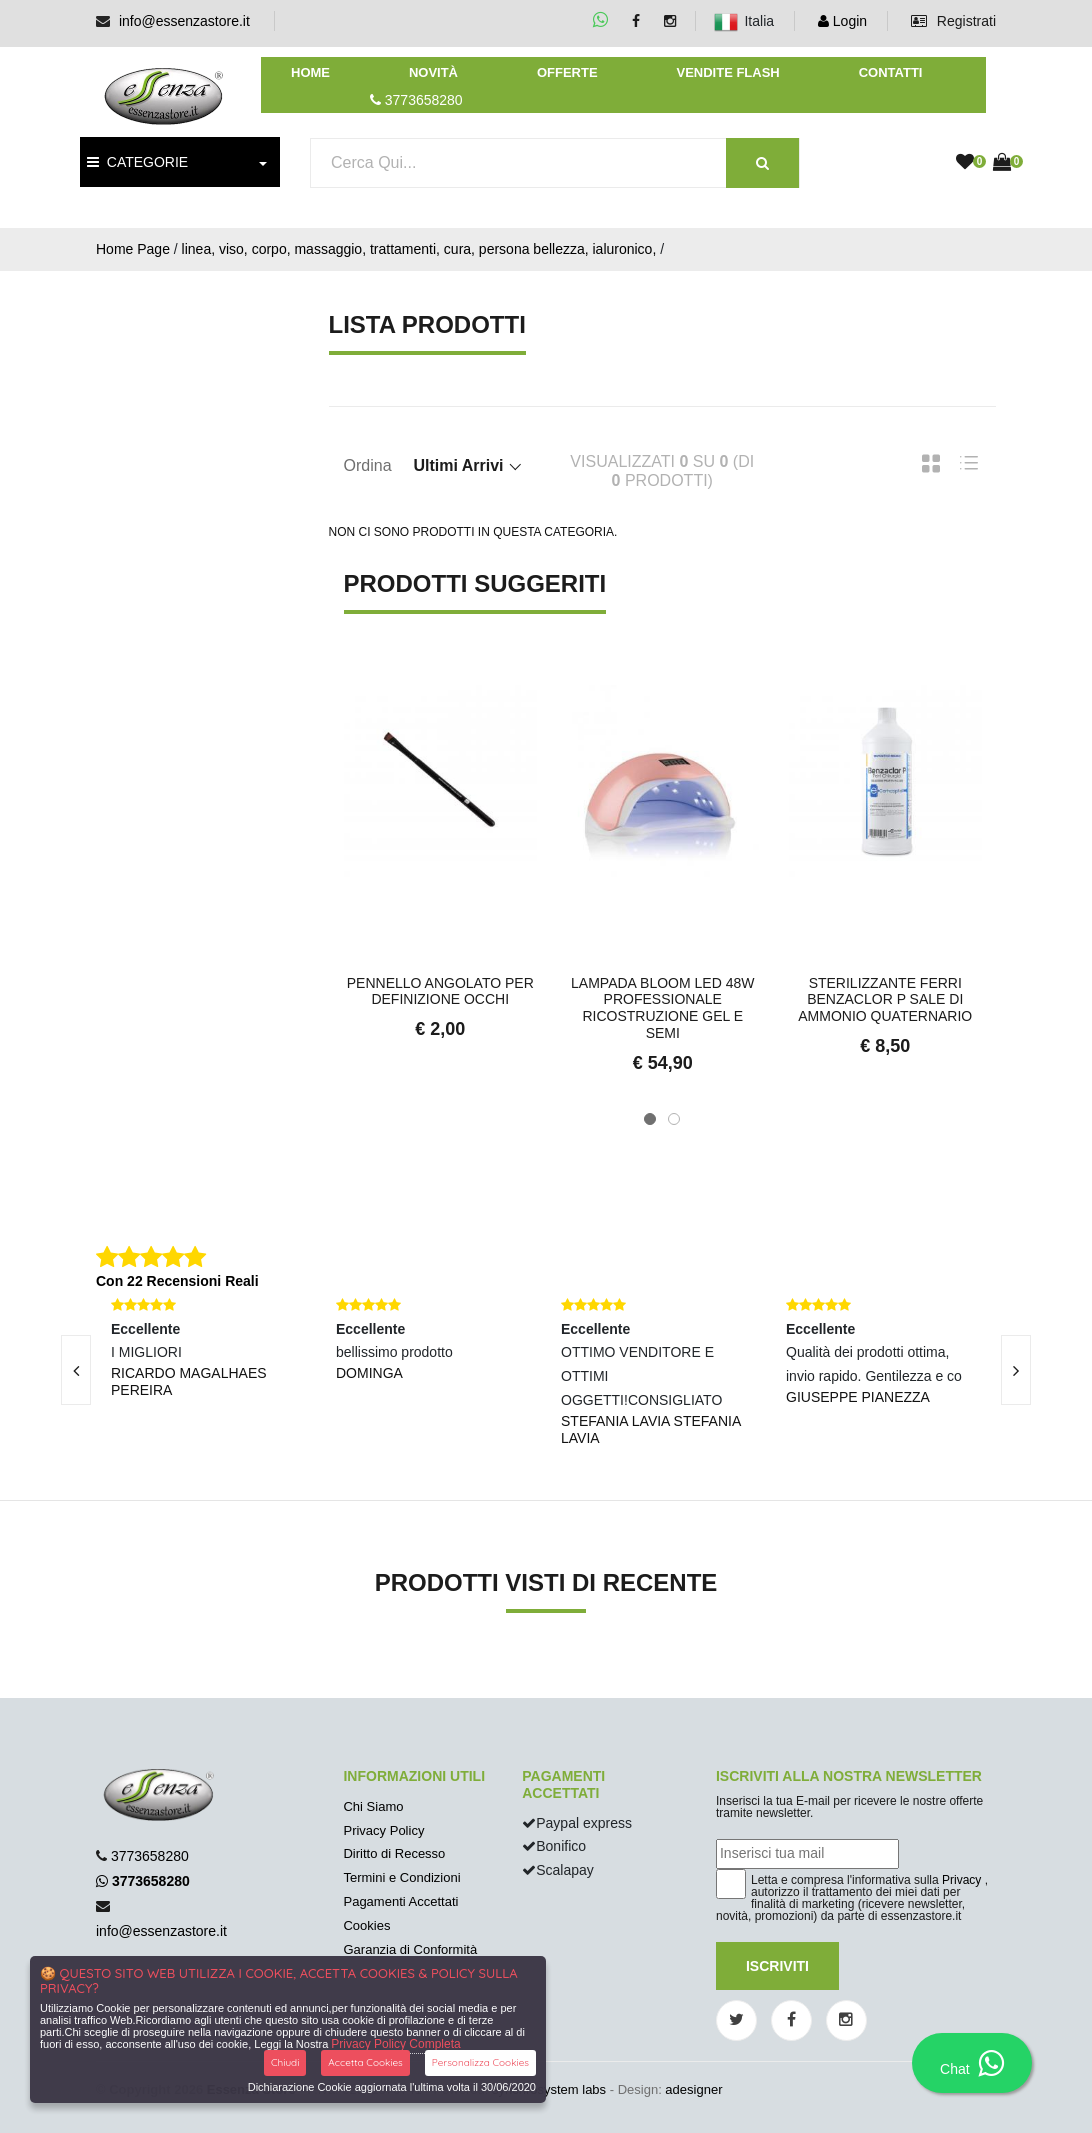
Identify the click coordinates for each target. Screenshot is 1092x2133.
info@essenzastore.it (184, 21)
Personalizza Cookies (480, 2062)
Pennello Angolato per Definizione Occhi (440, 991)
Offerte (567, 72)
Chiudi (285, 2062)
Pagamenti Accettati (400, 1901)
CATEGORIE (137, 162)
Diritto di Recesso (394, 1853)
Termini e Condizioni (401, 1877)
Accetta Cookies (365, 2062)
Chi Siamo (373, 1806)
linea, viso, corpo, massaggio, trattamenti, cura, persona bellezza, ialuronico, (419, 249)
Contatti (891, 72)
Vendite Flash (727, 72)
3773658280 (150, 1856)
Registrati (953, 21)
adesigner (693, 2089)
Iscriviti (777, 1966)
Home (310, 72)
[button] (650, 1119)
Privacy (961, 1880)
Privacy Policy (383, 1830)
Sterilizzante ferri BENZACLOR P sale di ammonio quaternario (885, 1000)
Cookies (366, 1925)
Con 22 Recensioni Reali (177, 1281)
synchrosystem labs (549, 2089)
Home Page (133, 249)
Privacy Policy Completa (395, 2044)
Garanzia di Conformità (410, 1949)
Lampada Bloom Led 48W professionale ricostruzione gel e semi (662, 1008)
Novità (433, 72)
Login (842, 21)
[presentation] (1016, 1370)
